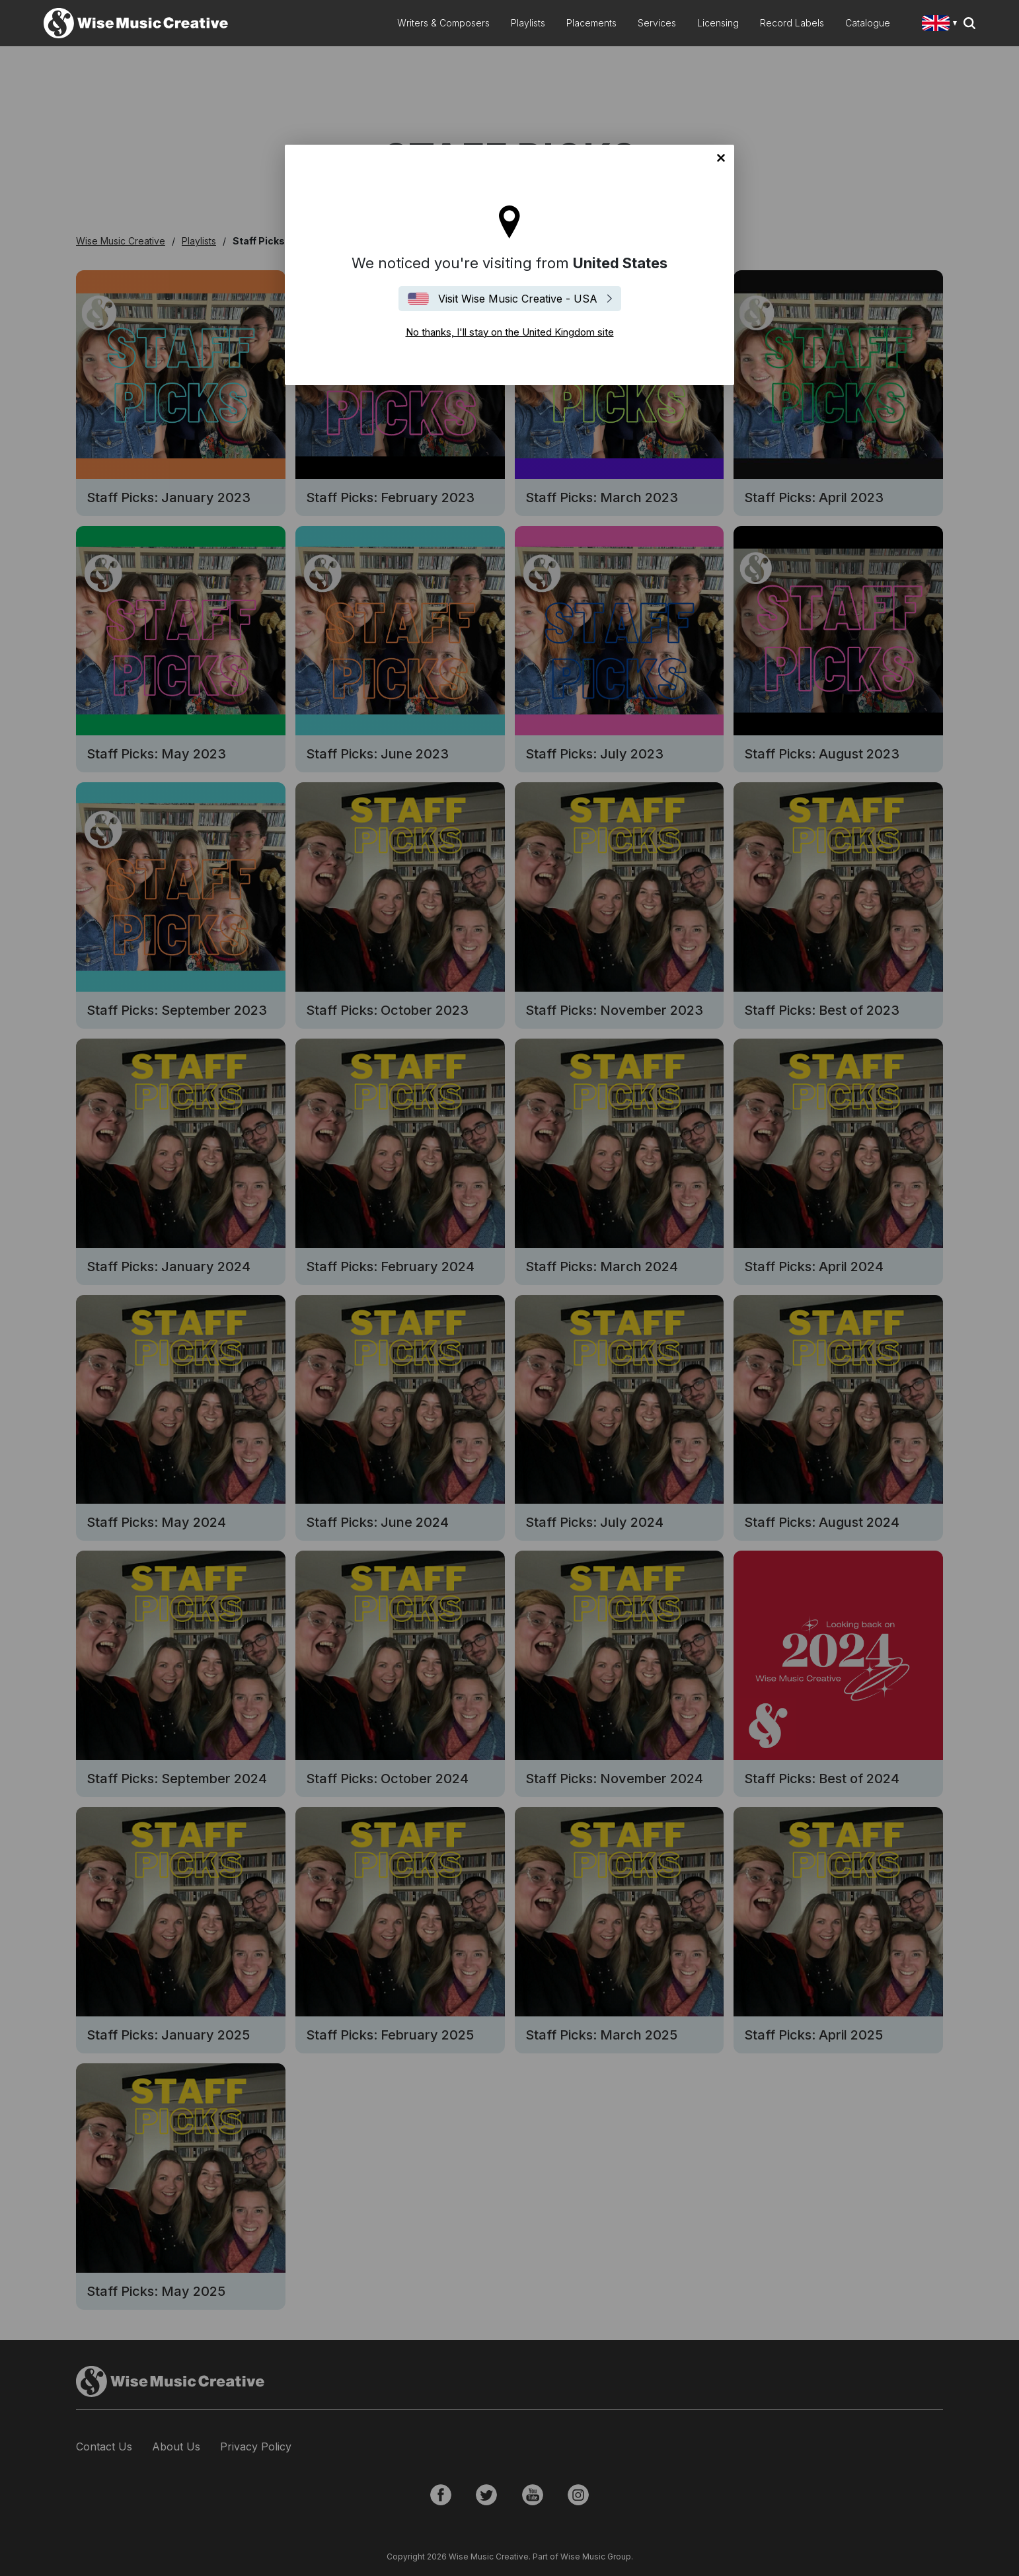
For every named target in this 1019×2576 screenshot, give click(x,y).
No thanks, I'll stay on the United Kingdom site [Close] (721, 158)
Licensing (718, 22)
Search (969, 23)
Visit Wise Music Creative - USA (517, 298)
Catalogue (867, 22)
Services (657, 22)
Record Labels (792, 22)
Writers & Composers (443, 22)
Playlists (528, 22)
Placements (591, 22)
